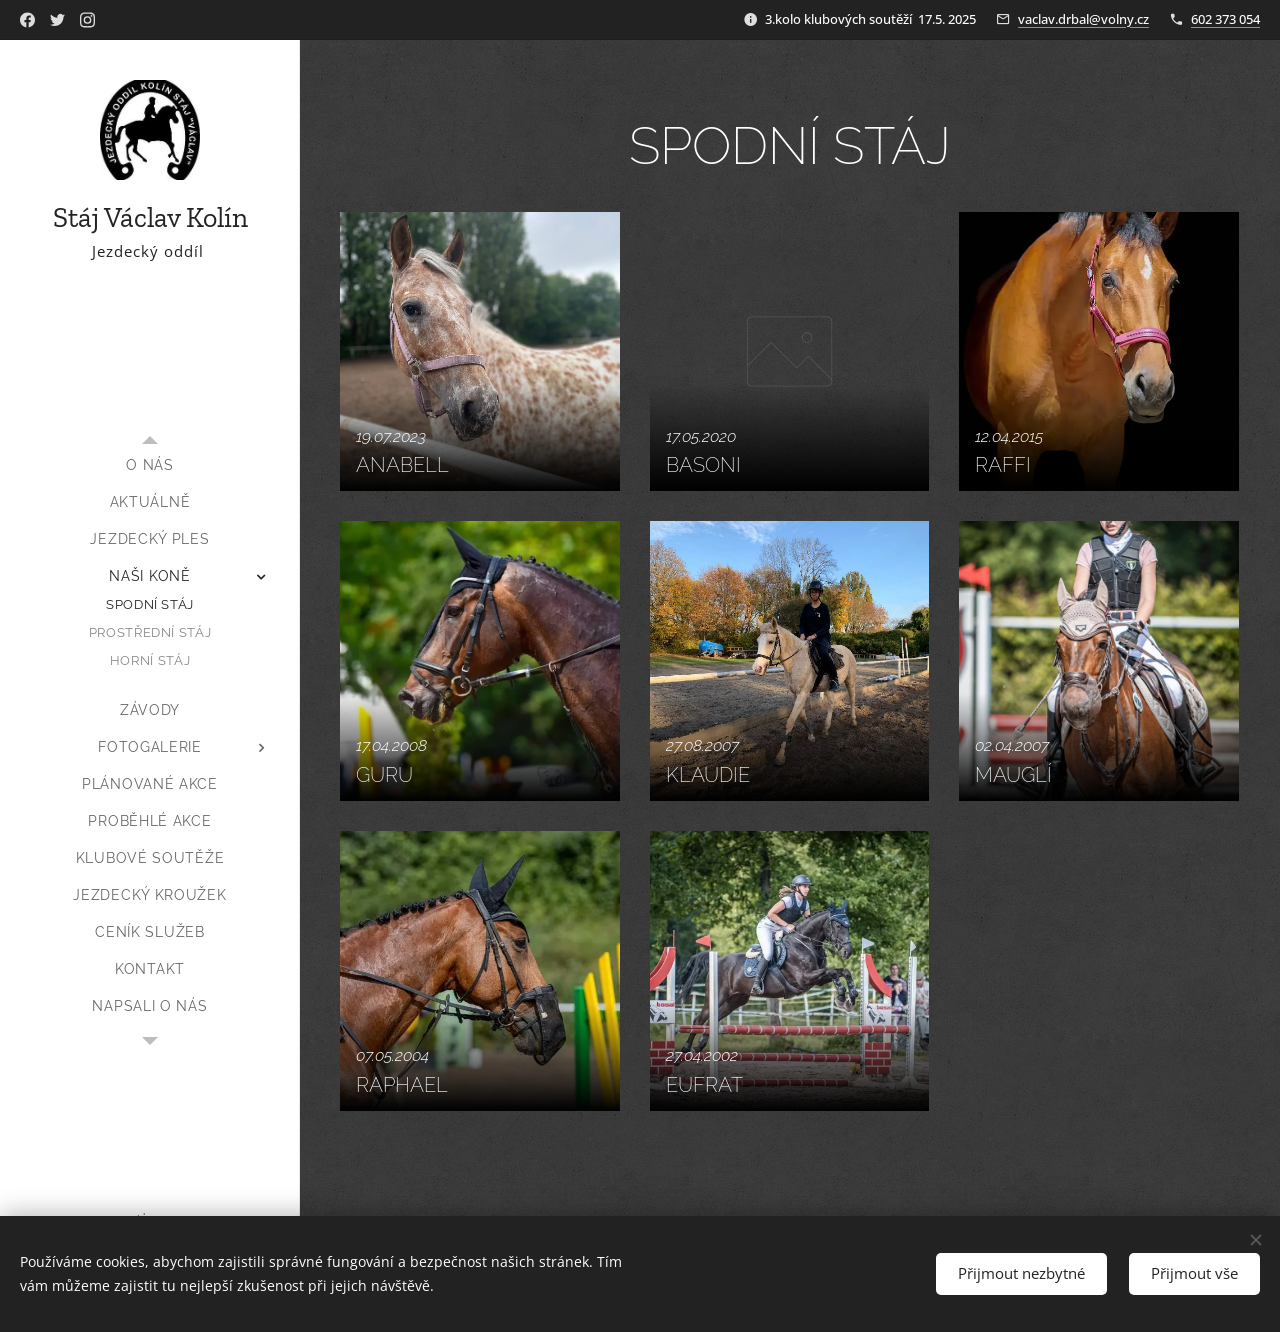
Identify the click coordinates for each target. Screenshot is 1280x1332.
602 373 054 (1225, 19)
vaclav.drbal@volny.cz (1083, 19)
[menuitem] (150, 465)
